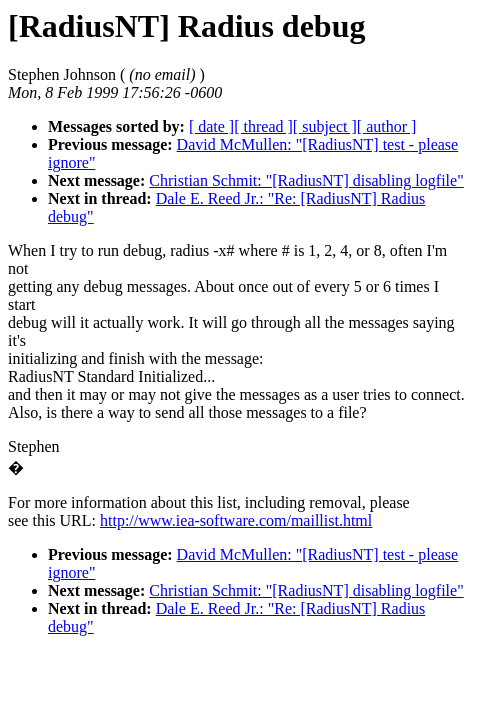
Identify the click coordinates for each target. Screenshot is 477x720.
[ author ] (387, 126)
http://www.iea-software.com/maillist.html (236, 520)
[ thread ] (263, 126)
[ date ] (211, 126)
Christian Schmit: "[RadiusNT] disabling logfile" (306, 180)
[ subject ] (325, 126)
